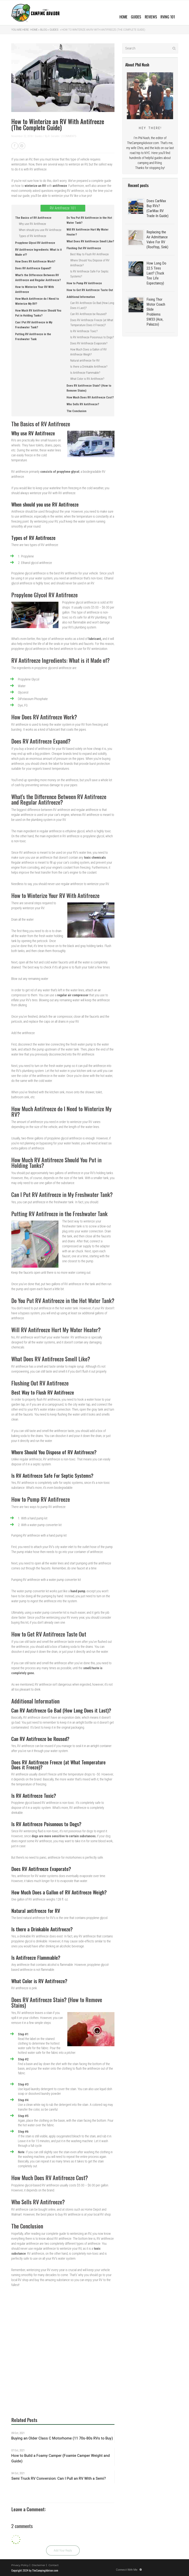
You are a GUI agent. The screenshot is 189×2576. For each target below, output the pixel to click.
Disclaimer (38, 2565)
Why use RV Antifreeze (32, 224)
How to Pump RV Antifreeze (84, 283)
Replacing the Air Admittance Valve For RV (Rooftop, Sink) (157, 239)
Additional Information (81, 297)
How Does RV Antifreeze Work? (35, 261)
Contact (53, 2565)
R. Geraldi (53, 136)
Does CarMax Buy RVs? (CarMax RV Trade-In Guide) (157, 208)
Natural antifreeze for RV (85, 360)
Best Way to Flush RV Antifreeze (89, 254)
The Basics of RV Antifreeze (33, 218)
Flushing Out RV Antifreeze (84, 248)
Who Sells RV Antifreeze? (83, 404)
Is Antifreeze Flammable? (85, 372)
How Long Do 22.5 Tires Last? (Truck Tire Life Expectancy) (156, 273)
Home (123, 17)
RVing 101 (168, 17)
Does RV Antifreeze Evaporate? (88, 343)
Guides (136, 17)
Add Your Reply (63, 2550)
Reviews (151, 17)
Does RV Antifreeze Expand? (33, 268)
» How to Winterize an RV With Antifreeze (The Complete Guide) (102, 29)
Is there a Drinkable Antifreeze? (88, 366)
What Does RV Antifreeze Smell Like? (90, 241)
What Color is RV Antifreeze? (87, 379)
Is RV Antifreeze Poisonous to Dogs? (92, 337)
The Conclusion (76, 411)
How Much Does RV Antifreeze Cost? (90, 397)
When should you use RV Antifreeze (40, 230)
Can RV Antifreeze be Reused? (88, 314)
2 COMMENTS (68, 136)
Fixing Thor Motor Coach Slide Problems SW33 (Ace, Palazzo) (155, 311)
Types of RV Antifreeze (32, 236)
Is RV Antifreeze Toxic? (84, 331)
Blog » (44, 29)
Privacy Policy (20, 2565)
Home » (34, 29)
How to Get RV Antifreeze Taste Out (90, 290)
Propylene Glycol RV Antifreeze (35, 243)
